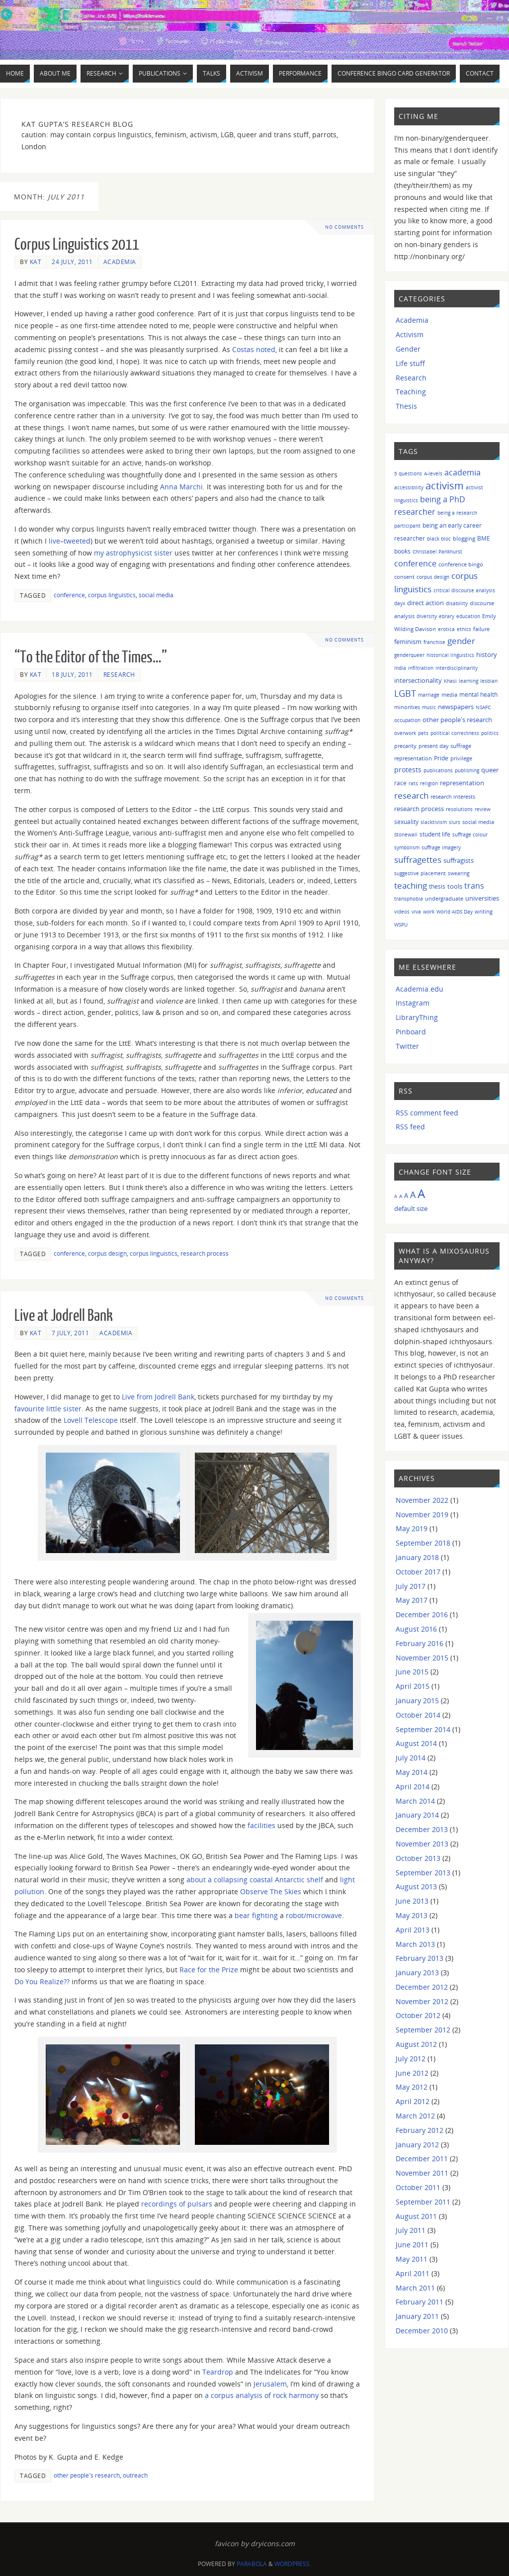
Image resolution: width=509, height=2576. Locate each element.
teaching (410, 885)
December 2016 (422, 1614)
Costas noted (253, 349)
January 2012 (417, 2144)
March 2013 (415, 1944)
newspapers (456, 707)
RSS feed (410, 1126)
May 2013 (411, 1915)
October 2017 (418, 1571)
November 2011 (422, 2173)
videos (402, 911)
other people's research (87, 2475)
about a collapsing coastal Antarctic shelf (254, 1879)
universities (482, 898)
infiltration (420, 667)
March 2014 (415, 1801)
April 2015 (412, 1686)
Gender (408, 349)
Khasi (450, 680)
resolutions (459, 809)
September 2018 (423, 1543)
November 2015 (422, 1657)
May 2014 (411, 1772)
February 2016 (419, 1643)
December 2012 (422, 1987)
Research (119, 674)
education (468, 616)
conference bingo (460, 564)
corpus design (107, 1253)
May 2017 (411, 1600)
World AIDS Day (454, 911)
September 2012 (423, 2029)
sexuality (406, 822)
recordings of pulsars (176, 2203)
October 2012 (418, 2015)
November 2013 (422, 1843)
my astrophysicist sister (133, 552)
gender (461, 640)
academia (462, 472)
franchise (434, 642)
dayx (399, 603)
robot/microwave (314, 1915)
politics (490, 733)
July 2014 (410, 1757)
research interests (452, 796)
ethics (464, 629)
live (54, 541)
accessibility (409, 487)
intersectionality (418, 680)
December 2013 (422, 1829)
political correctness (454, 733)
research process (204, 1253)
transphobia (408, 898)
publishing (467, 770)
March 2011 (415, 2288)
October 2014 (418, 1715)
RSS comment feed (427, 1112)
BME (483, 538)
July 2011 (410, 2230)
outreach (135, 2475)
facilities (261, 1825)
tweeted (77, 541)
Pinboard (411, 1031)
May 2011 (411, 2259)
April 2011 (412, 2273)
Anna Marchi (181, 486)
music (429, 707)
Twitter (407, 1046)
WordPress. (292, 2564)
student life (435, 834)
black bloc (439, 538)
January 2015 (417, 1700)
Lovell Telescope (91, 1420)
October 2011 (418, 2187)
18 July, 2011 (72, 674)
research (411, 795)
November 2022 (422, 1500)
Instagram (412, 1003)
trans (474, 885)
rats (413, 783)
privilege (461, 758)
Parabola (252, 2564)
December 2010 (422, 2330)
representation (462, 783)
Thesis (406, 406)
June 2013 (412, 1901)
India (400, 667)
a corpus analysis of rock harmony (262, 2395)
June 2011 (412, 2244)
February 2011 (419, 2301)
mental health (478, 694)
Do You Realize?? (42, 1981)
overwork (405, 733)
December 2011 (422, 2158)
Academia (119, 262)
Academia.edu (419, 989)
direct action (425, 602)
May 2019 (411, 1528)
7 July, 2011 (70, 1333)
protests (408, 769)
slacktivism (434, 822)
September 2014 (423, 1729)
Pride (441, 758)
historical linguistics (450, 654)
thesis (437, 886)
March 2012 (415, 2115)
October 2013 (418, 1858)
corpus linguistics (112, 595)
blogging (464, 538)
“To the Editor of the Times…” (90, 657)
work (428, 911)
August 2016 (416, 1629)
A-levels (433, 473)
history (486, 654)
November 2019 (422, 1514)
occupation (407, 720)
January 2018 (417, 1557)
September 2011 (423, 2202)
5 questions (408, 473)
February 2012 (419, 2130)
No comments (344, 227)
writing (484, 911)
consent (404, 576)
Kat (36, 262)
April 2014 (412, 1786)
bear (242, 1915)
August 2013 (416, 1886)
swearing (458, 873)
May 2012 (411, 2087)
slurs (454, 822)
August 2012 (416, 2044)
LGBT (405, 693)
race (400, 783)
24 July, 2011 (72, 262)
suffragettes (417, 859)
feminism (408, 642)
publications (438, 770)
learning (468, 680)
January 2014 (417, 1815)
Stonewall (406, 834)
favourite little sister (48, 1408)
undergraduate (444, 898)
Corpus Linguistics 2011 (76, 245)
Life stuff (410, 363)
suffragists (458, 860)
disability (457, 603)
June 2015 (412, 1671)
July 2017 (410, 1586)
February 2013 (419, 1958)
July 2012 (410, 2058)
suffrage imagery (441, 847)
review (483, 809)
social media (156, 595)
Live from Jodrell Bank (158, 1396)
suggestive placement (420, 873)
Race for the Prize (208, 1969)
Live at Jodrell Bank (63, 1316)
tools (454, 886)
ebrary (446, 616)
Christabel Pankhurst (437, 551)
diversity (427, 616)
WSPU (401, 924)
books (402, 551)
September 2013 (423, 1872)
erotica (446, 629)
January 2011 (417, 2316)
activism (444, 485)
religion (429, 783)
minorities (407, 707)
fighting (265, 1915)
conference (69, 595)
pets (423, 733)
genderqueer (409, 654)
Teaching (411, 391)
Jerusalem (270, 2384)
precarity (405, 745)
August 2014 (416, 1743)
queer (490, 769)
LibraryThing (417, 1017)
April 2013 (412, 1929)
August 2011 (416, 2216)
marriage (428, 694)
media (449, 694)
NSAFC (483, 707)
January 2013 (417, 1972)
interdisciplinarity (456, 667)
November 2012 (422, 2001)
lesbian (489, 680)
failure (481, 629)
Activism (410, 334)
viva (416, 911)
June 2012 (412, 2073)
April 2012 (412, 2101)
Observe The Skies (270, 1891)
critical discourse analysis (464, 590)
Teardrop (217, 2372)
